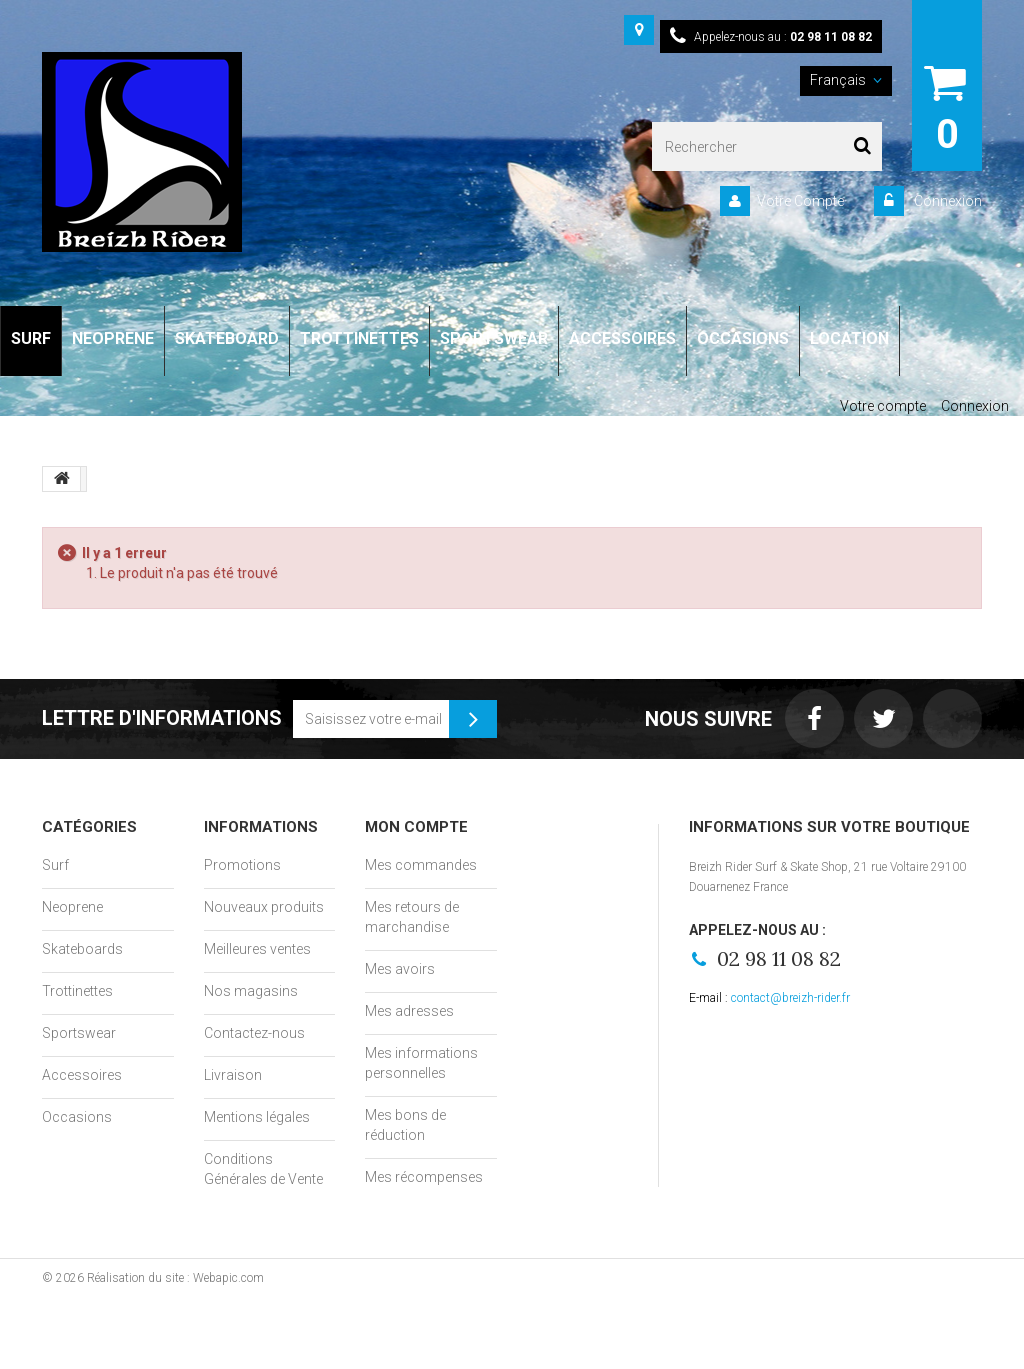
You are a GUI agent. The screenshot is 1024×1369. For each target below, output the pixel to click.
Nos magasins (251, 991)
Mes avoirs (400, 969)
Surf (55, 865)
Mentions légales (257, 1117)
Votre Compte (800, 201)
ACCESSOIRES (622, 338)
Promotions (242, 865)
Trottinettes (77, 991)
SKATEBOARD (227, 338)
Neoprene (72, 907)
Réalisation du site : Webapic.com (175, 1278)
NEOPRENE (113, 338)
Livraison (233, 1075)
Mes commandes (421, 865)
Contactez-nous (254, 1033)
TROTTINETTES (359, 338)
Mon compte (416, 827)
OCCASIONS (743, 338)
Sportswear (79, 1033)
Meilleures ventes (257, 949)
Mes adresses (409, 1011)
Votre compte (883, 406)
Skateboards (82, 949)
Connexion (946, 201)
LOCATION (849, 338)
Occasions (77, 1117)
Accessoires (82, 1075)
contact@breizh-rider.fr (790, 998)
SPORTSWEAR (494, 338)
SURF (31, 338)
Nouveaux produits (264, 907)
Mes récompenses (424, 1177)
